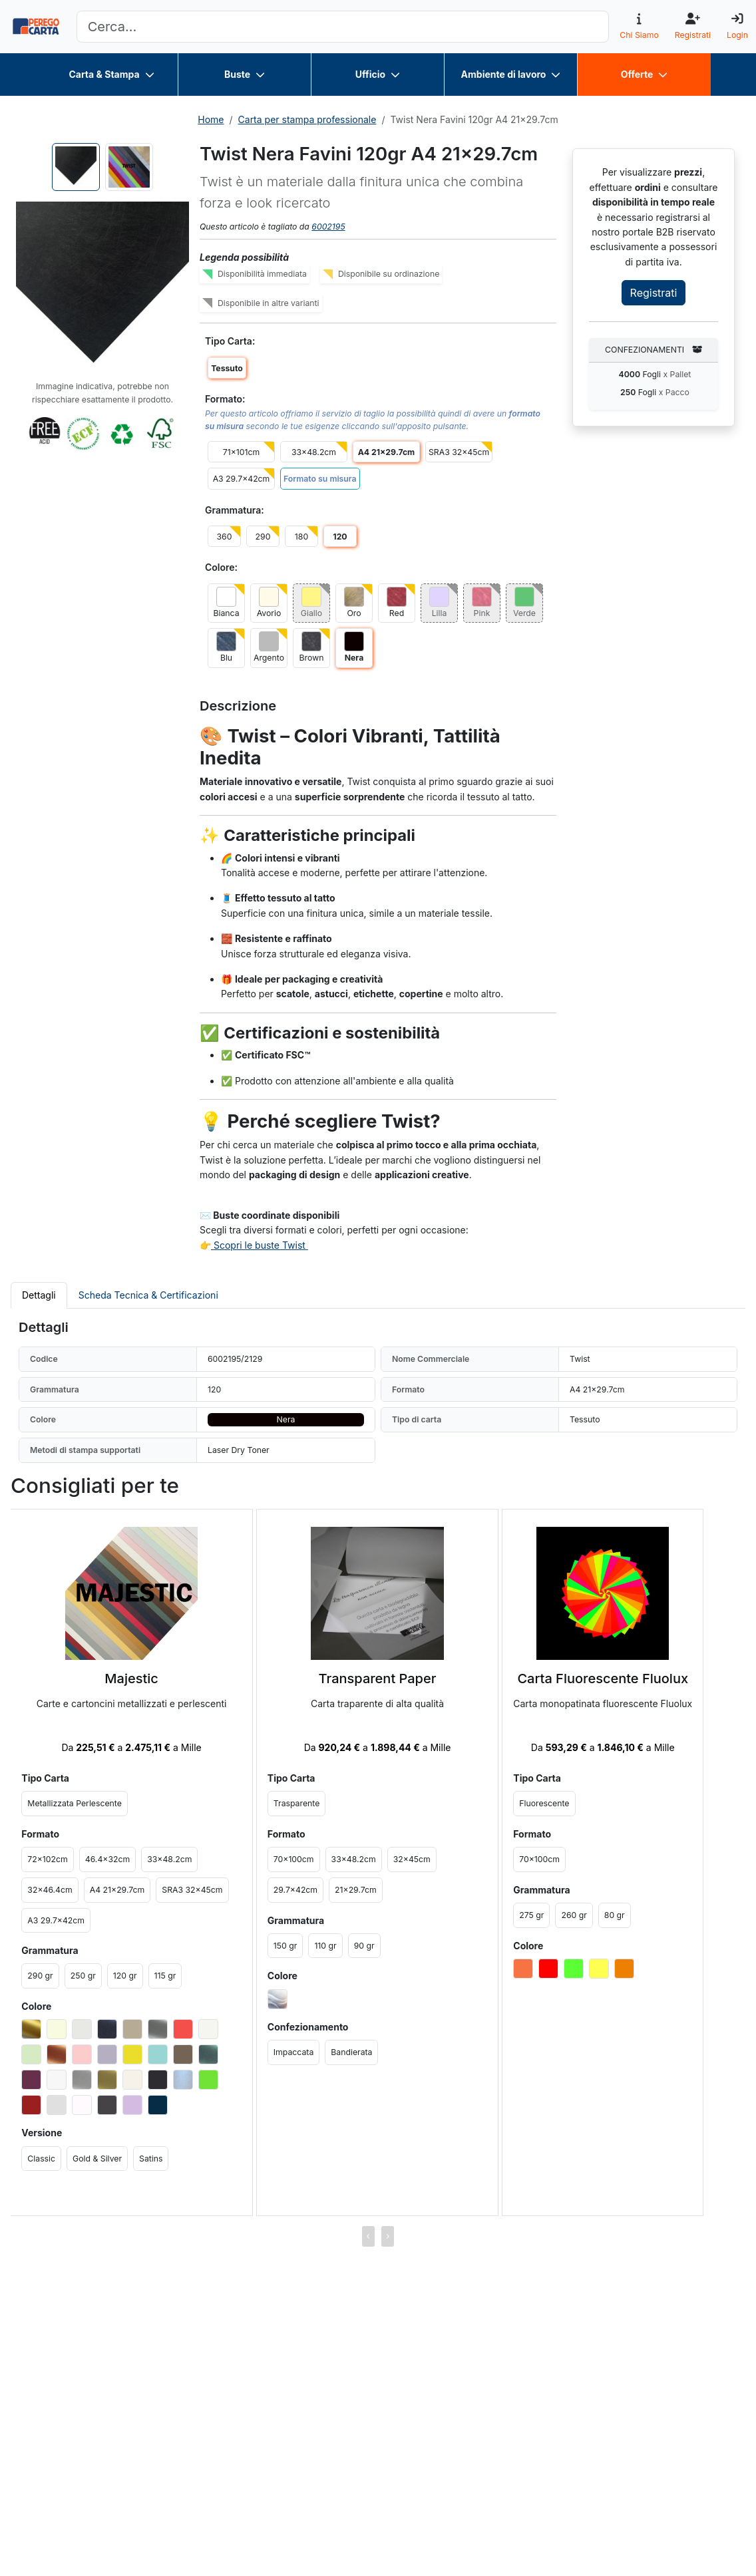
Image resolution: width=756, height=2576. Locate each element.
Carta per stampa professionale (307, 119)
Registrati (653, 292)
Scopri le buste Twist (259, 1245)
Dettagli (39, 1295)
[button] (102, 288)
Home (211, 119)
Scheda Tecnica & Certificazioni (148, 1295)
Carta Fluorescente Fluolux (602, 1679)
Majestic (131, 1679)
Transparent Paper (378, 1679)
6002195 (328, 227)
